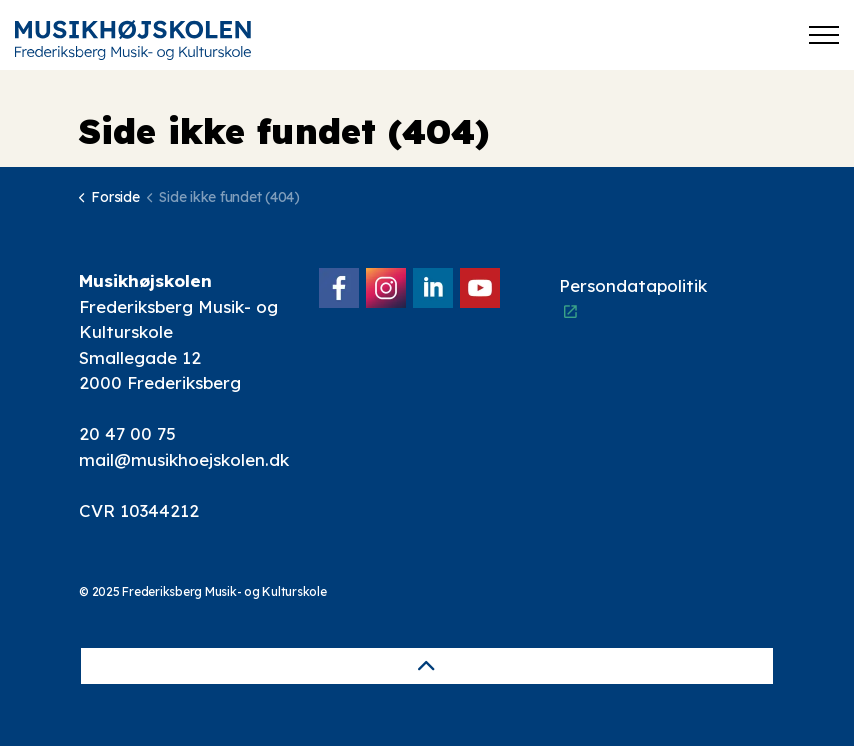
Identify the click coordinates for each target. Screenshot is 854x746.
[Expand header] (824, 35)
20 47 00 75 (127, 433)
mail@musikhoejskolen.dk (184, 459)
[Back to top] (427, 666)
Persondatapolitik (633, 297)
